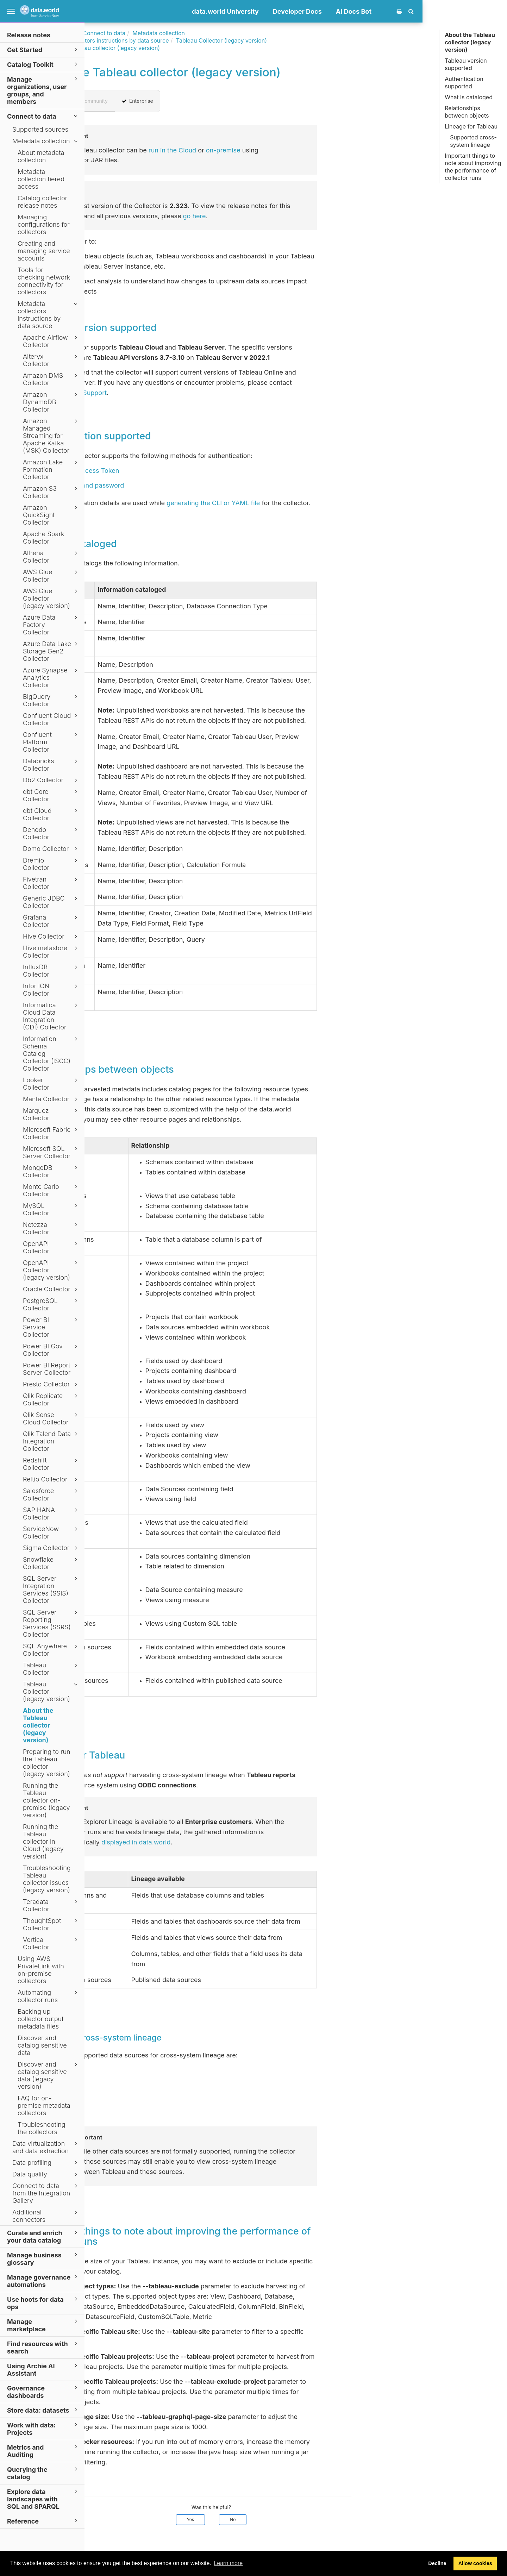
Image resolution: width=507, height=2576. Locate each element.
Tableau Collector (51, 1668)
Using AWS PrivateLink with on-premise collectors (41, 1970)
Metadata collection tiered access (41, 179)
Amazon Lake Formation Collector (51, 469)
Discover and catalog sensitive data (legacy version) (49, 2075)
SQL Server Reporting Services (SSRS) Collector (51, 1623)
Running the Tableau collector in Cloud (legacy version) (43, 1841)
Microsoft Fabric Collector (51, 1133)
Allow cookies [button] (475, 2563)
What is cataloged (469, 97)
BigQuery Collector (51, 700)
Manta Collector (51, 1099)
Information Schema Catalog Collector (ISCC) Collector (51, 1053)
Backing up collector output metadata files (41, 2019)
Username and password (171, 485)
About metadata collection (41, 156)
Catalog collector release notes (42, 201)
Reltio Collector (51, 1479)
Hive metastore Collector (51, 951)
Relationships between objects (467, 112)
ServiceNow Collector (51, 1532)
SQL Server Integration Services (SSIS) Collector (51, 1589)
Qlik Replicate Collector (51, 1399)
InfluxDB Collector (51, 970)
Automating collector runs (49, 1996)
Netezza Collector (51, 1228)
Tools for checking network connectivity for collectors (44, 281)
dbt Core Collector (51, 795)
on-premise (307, 150)
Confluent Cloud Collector (51, 719)
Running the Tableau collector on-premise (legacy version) (46, 1800)
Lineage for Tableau (471, 126)
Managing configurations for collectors (44, 224)
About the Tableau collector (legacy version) (38, 1725)
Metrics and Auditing (43, 2450)
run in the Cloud (257, 150)
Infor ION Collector (51, 989)
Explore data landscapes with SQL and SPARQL (43, 2498)
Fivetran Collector (51, 883)
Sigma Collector (51, 1548)
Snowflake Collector (51, 1563)
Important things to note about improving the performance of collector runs (473, 166)
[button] (495, 11)
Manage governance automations (43, 2280)
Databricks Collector (51, 764)
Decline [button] (437, 2563)
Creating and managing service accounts (44, 251)
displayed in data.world (220, 1842)
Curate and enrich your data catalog (43, 2236)
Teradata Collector (51, 1905)
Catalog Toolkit (43, 64)
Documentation (140, 33)
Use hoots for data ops (43, 2303)
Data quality (46, 2174)
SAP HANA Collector (51, 1513)
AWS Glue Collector (51, 575)
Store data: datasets (43, 2410)
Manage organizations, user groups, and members (43, 90)
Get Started (43, 49)
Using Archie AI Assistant (43, 2369)
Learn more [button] (228, 2563)
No (317, 2519)
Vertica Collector (51, 1943)
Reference (43, 2521)
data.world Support (162, 392)
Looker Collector (51, 1083)
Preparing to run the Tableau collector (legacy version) (46, 1763)
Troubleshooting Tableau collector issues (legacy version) (47, 1879)
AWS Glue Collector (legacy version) (51, 598)
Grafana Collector (51, 921)
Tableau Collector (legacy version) (51, 1691)
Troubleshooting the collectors (41, 2128)
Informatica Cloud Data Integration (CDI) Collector (51, 1016)
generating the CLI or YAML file (297, 503)
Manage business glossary (43, 2258)
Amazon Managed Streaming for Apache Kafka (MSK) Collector (51, 435)
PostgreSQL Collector (51, 1304)
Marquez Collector (51, 1114)
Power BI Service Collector (51, 1327)
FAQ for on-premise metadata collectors (44, 2105)
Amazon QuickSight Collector (51, 515)
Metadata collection (46, 141)
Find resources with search (43, 2347)
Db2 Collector (51, 780)
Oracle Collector (51, 1289)
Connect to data (43, 116)
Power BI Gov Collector (51, 1349)
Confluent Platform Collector (51, 742)
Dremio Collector (51, 864)
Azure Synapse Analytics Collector (51, 677)
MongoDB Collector (51, 1171)
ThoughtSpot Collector (51, 1924)
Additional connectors (46, 2215)
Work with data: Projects (43, 2428)
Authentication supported (464, 82)
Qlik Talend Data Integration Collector (51, 1441)
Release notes (28, 35)
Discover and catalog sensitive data (42, 2045)
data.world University (309, 11)
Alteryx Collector (51, 360)
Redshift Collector (51, 1463)
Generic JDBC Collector (51, 902)
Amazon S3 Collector (51, 492)
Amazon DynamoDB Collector (51, 402)
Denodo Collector (51, 833)
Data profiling (46, 2163)
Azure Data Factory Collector (51, 625)
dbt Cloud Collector (51, 814)
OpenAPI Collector (51, 1247)
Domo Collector (51, 849)
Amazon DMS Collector (51, 379)
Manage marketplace (43, 2325)
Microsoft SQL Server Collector (51, 1152)
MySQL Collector (51, 1209)
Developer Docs (381, 11)
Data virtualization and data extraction (46, 2147)
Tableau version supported (466, 64)
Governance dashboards (43, 2391)
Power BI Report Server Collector (51, 1368)
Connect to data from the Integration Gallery (46, 2193)
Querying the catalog (43, 2473)
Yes (275, 2519)
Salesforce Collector (51, 1494)
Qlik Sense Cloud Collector (51, 1418)
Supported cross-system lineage (473, 141)
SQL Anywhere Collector (51, 1649)
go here (279, 216)
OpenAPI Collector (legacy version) (51, 1270)
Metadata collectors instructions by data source (49, 315)
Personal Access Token (169, 470)
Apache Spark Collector (43, 537)
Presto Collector (51, 1384)
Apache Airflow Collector (51, 341)
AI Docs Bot (438, 11)
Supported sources (40, 129)
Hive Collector (51, 936)
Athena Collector (51, 556)
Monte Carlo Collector (51, 1190)
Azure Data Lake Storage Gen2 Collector (51, 651)
